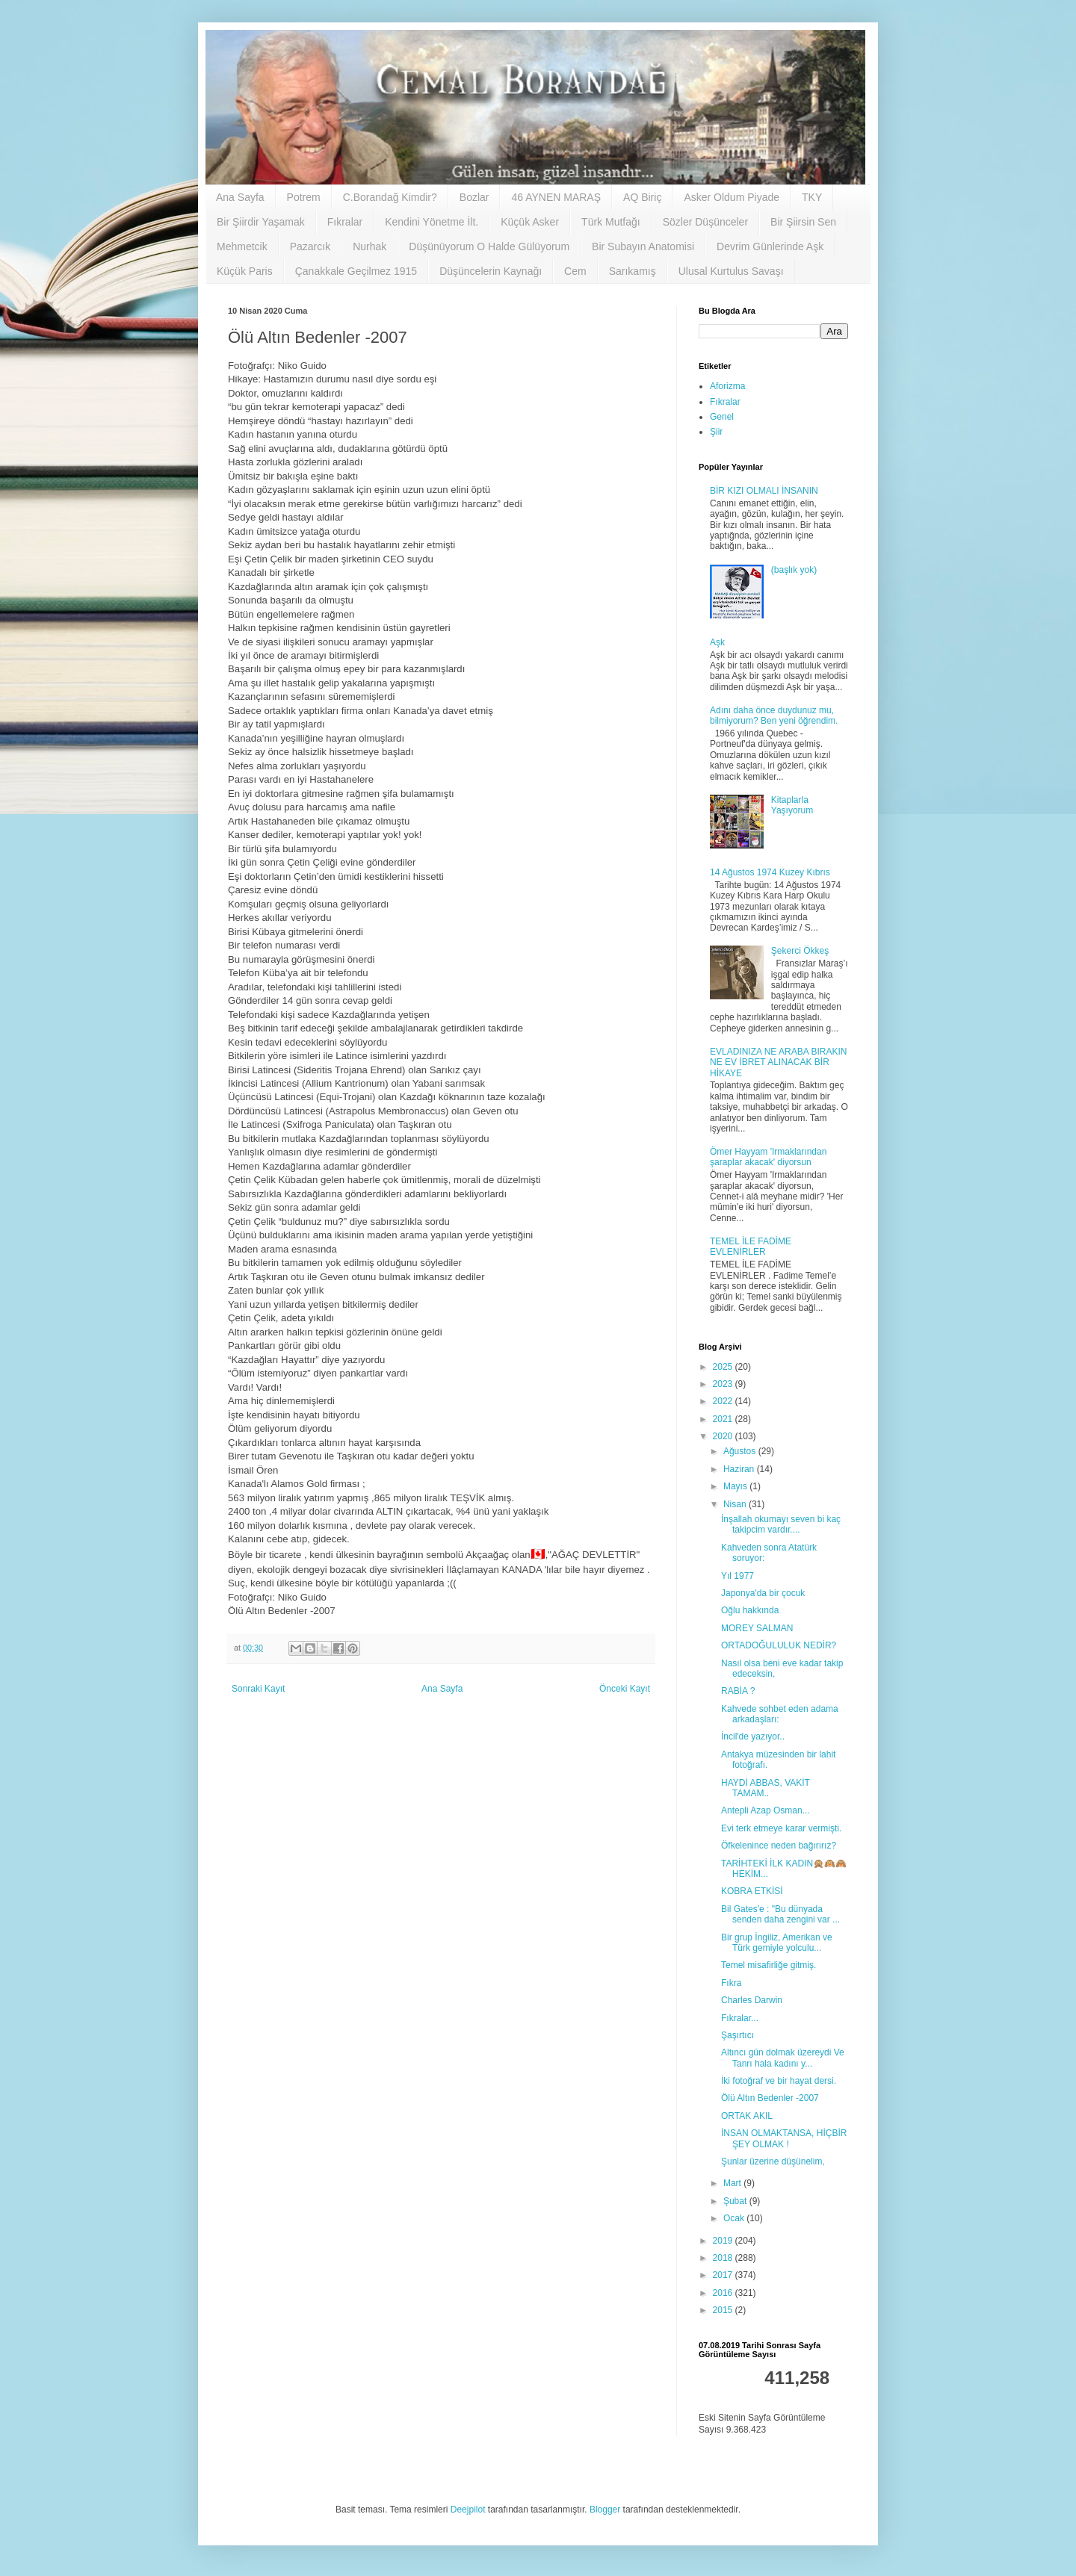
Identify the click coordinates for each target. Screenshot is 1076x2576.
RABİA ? (738, 1691)
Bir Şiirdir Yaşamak (261, 222)
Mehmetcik (242, 246)
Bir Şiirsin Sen (803, 222)
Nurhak (369, 246)
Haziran (740, 1469)
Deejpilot (468, 2509)
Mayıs (736, 1486)
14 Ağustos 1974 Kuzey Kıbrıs (770, 872)
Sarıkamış (632, 271)
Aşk (717, 642)
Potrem (304, 197)
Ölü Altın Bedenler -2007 (770, 2098)
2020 (724, 1436)
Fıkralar (344, 222)
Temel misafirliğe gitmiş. (768, 1965)
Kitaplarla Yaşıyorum (792, 805)
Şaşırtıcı (737, 2035)
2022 (724, 1401)
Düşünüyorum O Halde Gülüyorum (489, 246)
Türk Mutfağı (610, 222)
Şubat (736, 2201)
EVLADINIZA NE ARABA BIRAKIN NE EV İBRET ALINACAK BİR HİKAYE (778, 1062)
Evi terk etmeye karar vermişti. (781, 1828)
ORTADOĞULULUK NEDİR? (778, 1645)
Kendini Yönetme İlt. (431, 222)
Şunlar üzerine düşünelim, (773, 2161)
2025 (724, 1367)
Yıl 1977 (737, 1576)
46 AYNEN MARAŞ (556, 197)
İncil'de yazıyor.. (753, 1736)
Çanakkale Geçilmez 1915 (356, 271)
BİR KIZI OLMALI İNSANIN (764, 490)
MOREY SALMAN (757, 1628)
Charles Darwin (751, 2000)
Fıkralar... (739, 2018)
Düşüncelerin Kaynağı (490, 271)
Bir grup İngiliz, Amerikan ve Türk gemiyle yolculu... (776, 1942)
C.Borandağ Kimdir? (390, 197)
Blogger (605, 2509)
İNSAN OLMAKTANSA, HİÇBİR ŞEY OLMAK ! (784, 2138)
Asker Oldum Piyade (731, 197)
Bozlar (474, 197)
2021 (724, 1419)
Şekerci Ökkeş (800, 951)
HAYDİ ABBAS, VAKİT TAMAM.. (765, 1788)
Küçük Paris (245, 271)
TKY (812, 197)
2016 (724, 2293)
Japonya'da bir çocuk (763, 1593)
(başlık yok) (794, 570)
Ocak (734, 2218)
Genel (722, 417)
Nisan (736, 1504)
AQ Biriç (642, 197)
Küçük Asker (530, 222)
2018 (724, 2258)
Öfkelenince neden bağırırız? (778, 1845)
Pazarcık (310, 246)
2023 (724, 1384)
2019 (724, 2240)
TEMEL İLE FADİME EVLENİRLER (750, 1246)
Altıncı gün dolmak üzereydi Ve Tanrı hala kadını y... (782, 2057)
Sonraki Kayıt (258, 1688)
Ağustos (740, 1451)
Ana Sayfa (240, 197)
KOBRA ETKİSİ (752, 1891)
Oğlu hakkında (750, 1610)
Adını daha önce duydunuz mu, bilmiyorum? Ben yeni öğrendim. (774, 715)
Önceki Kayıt (624, 1688)
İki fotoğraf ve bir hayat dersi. (778, 2081)
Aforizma (727, 386)
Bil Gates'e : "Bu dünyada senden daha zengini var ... (780, 1914)
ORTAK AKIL (747, 2116)
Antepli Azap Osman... (765, 1810)
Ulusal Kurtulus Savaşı (731, 271)
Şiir (716, 431)
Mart (733, 2183)
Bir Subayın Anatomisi (643, 246)
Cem (575, 271)
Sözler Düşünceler (705, 222)
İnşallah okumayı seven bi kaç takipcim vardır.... (781, 1524)
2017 (724, 2275)
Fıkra (731, 1983)
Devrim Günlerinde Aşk (770, 246)
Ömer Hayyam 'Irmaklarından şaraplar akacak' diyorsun (768, 1156)
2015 (724, 2310)
